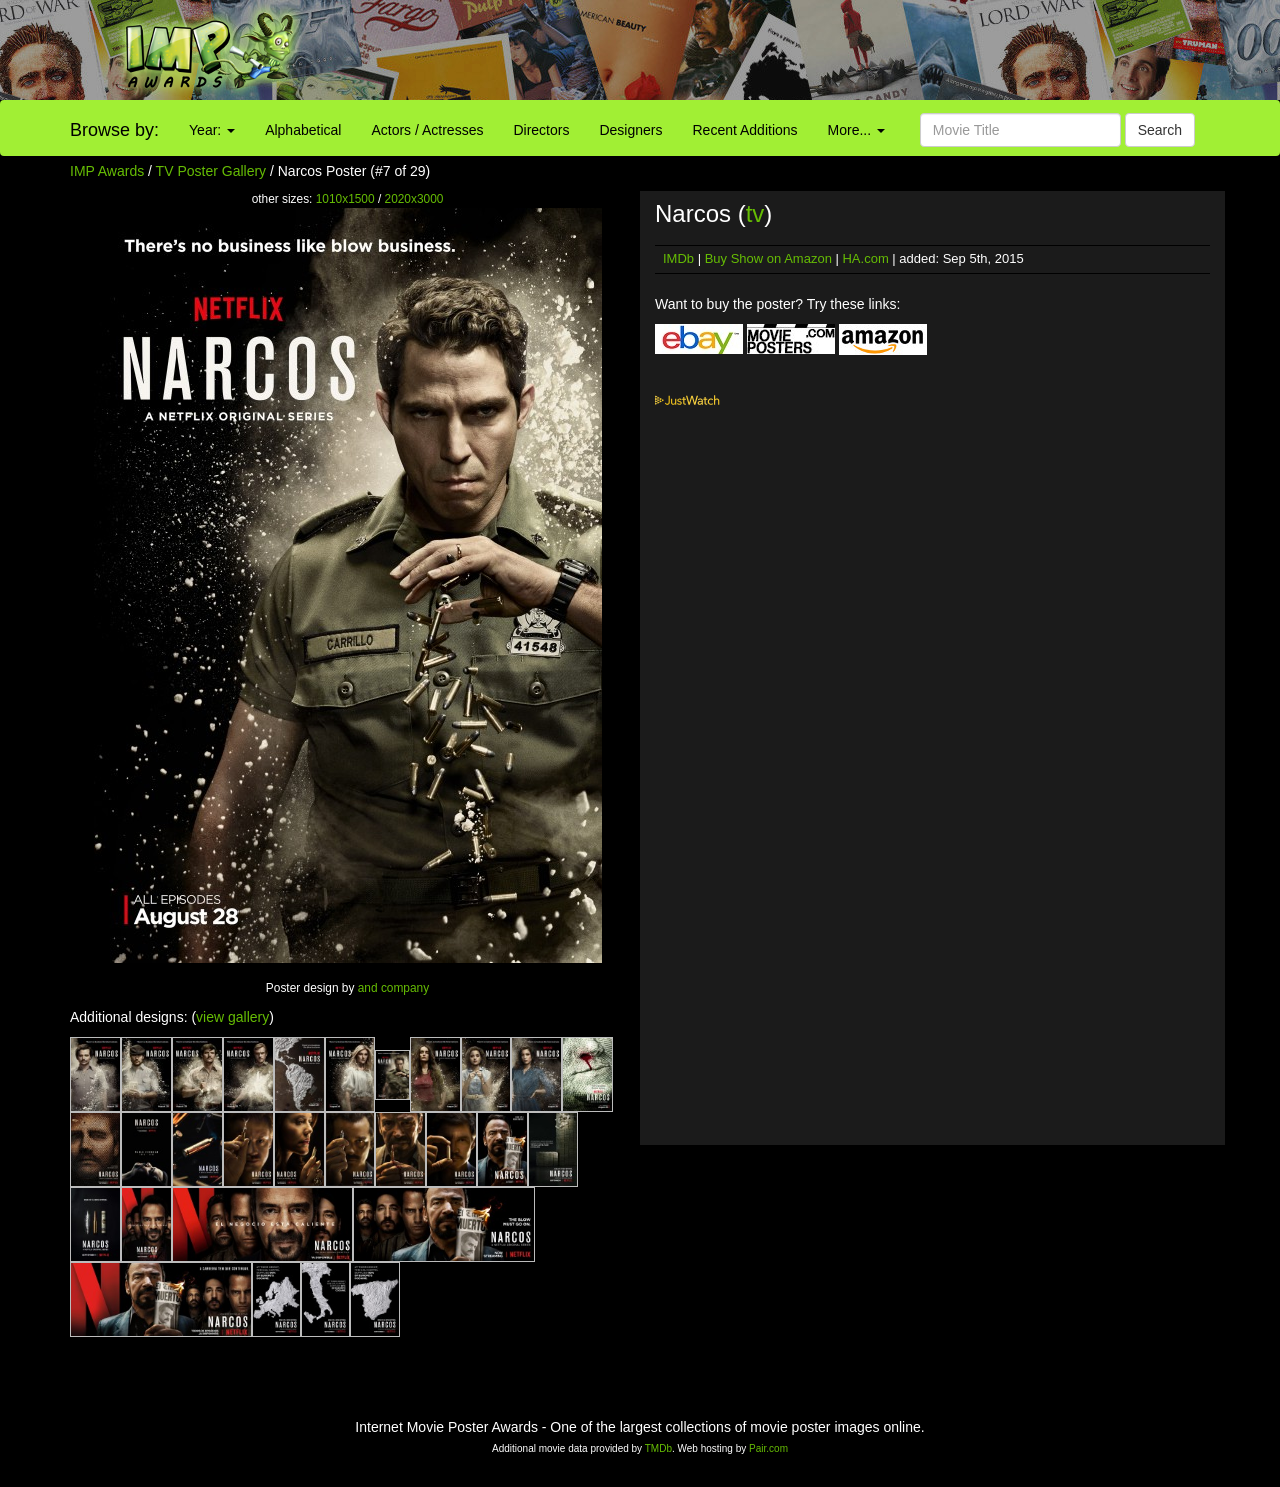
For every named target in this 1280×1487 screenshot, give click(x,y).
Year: (212, 130)
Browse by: (114, 130)
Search (1160, 130)
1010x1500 (345, 199)
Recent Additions (745, 130)
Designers (630, 130)
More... (856, 130)
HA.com (865, 258)
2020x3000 (414, 199)
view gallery (232, 1017)
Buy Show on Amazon (768, 258)
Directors (541, 130)
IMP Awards (107, 171)
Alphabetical (303, 130)
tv (755, 213)
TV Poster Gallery (211, 171)
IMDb (678, 258)
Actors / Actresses (427, 130)
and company (393, 988)
